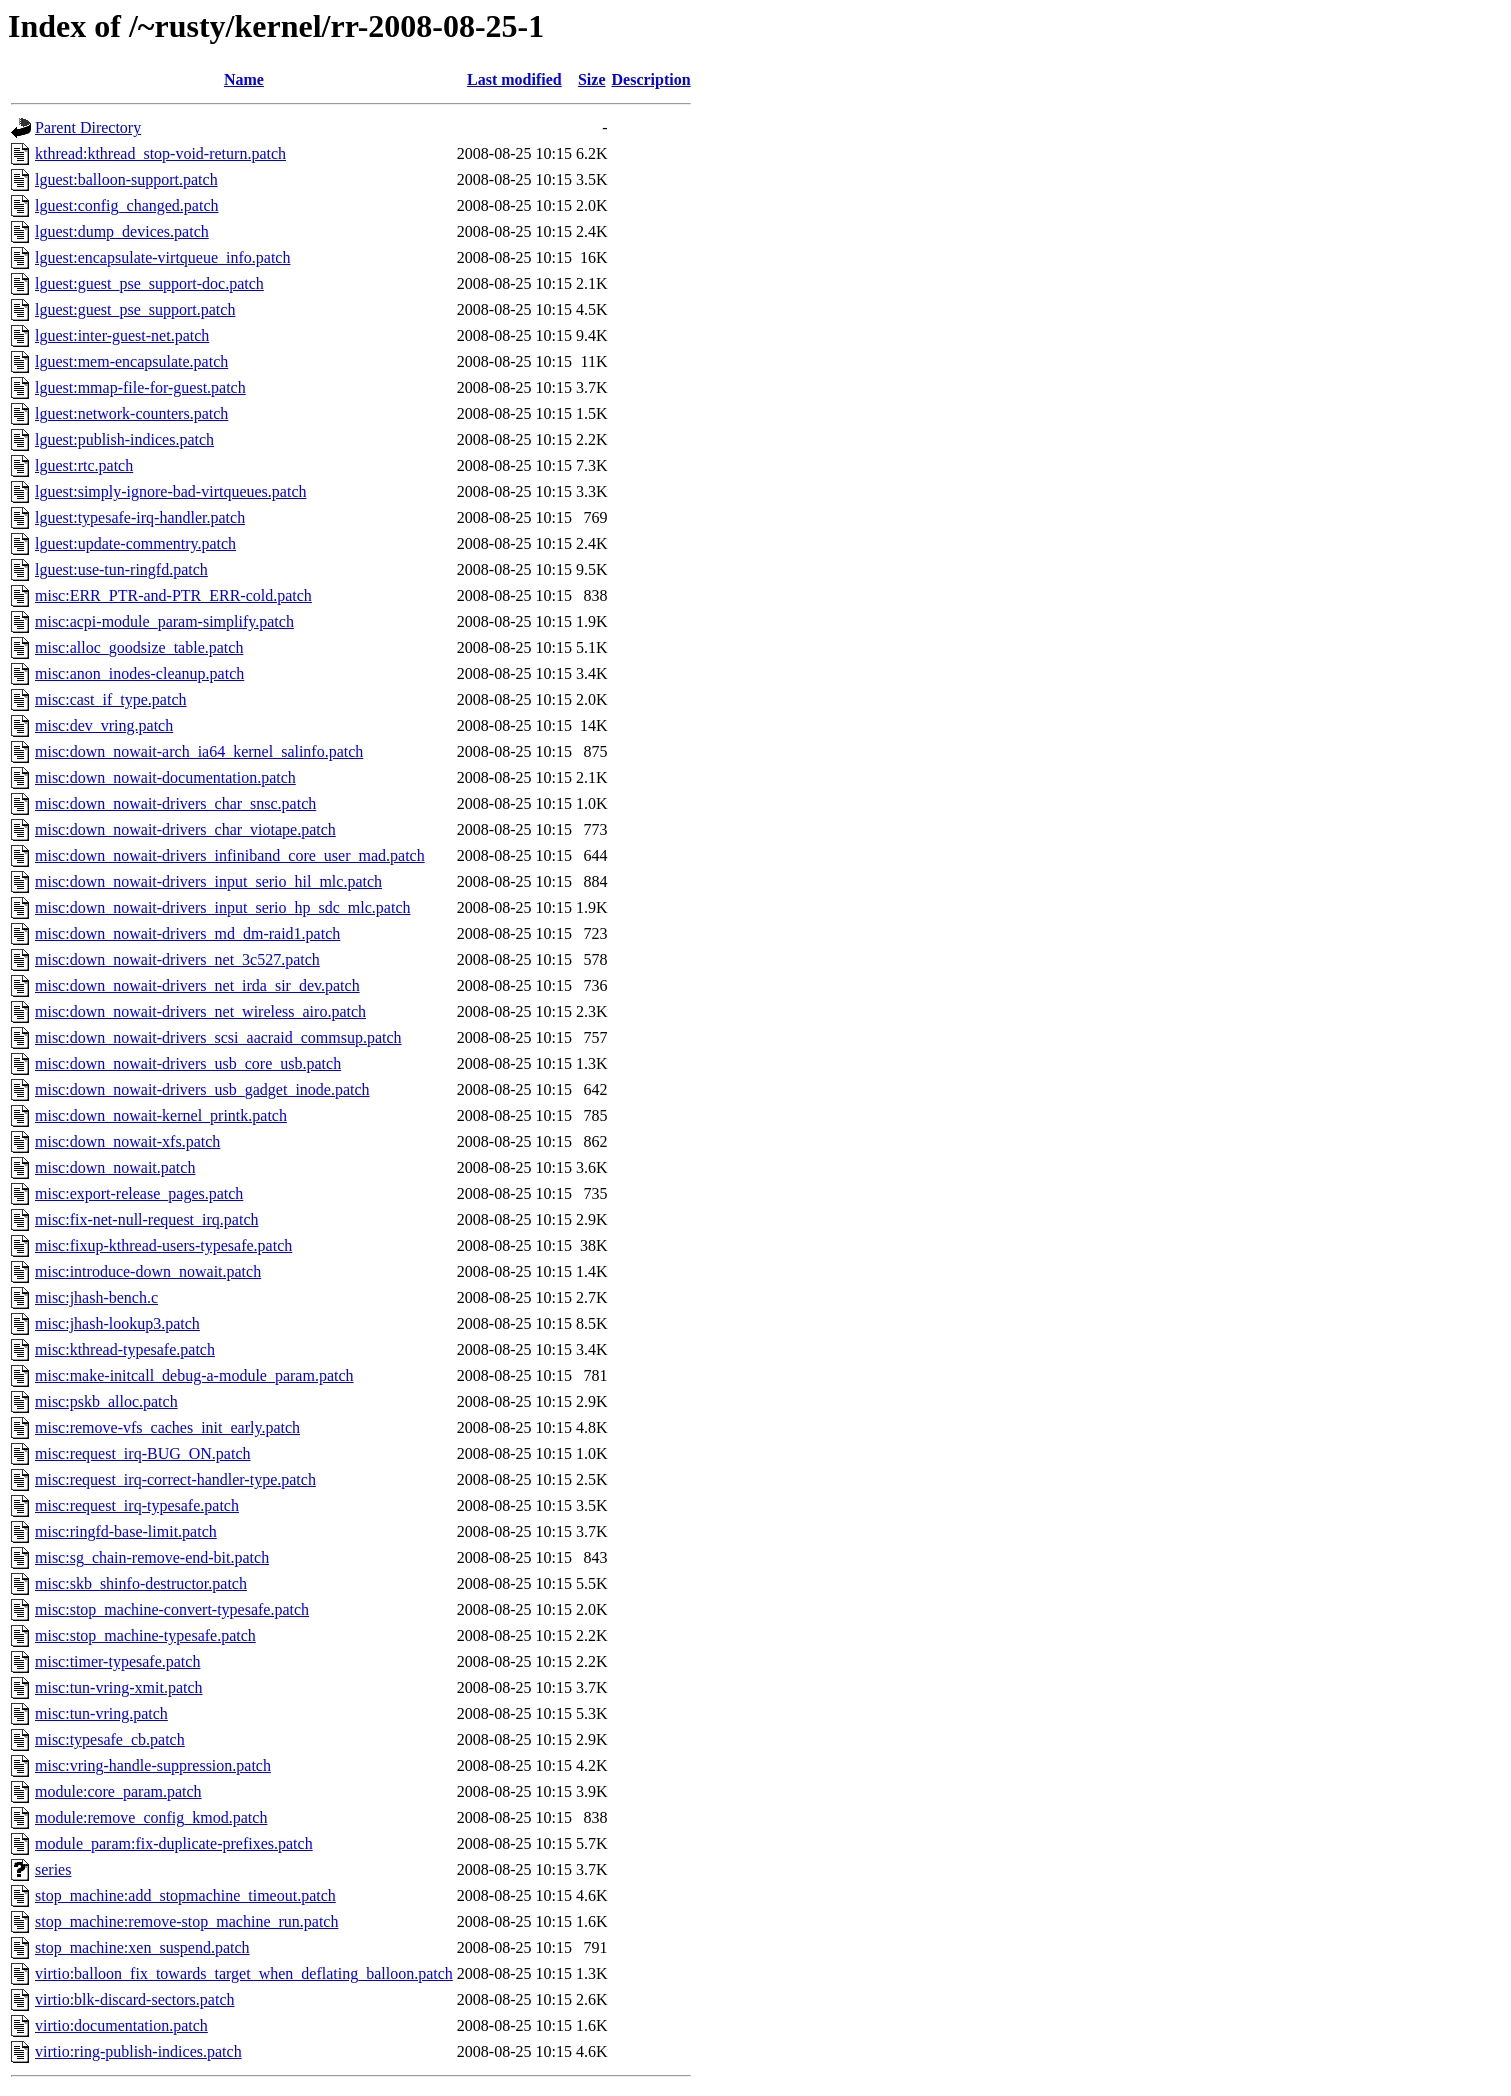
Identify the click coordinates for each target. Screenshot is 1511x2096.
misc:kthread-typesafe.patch (125, 1349)
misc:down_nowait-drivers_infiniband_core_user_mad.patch (230, 855)
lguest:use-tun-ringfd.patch (121, 569)
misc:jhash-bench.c (96, 1297)
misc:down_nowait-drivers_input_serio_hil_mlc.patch (208, 881)
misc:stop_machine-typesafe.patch (145, 1635)
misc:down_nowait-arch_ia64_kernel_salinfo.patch (199, 751)
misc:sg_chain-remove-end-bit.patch (152, 1557)
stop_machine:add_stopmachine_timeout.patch (185, 1895)
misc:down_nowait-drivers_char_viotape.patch (185, 829)
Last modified (514, 79)
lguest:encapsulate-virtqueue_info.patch (162, 257)
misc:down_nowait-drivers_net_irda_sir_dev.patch (197, 985)
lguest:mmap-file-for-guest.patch (140, 387)
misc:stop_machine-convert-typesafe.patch (172, 1609)
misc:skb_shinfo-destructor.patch (141, 1583)
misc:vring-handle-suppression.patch (153, 1765)
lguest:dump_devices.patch (122, 231)
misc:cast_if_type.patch (111, 699)
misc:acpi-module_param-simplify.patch (164, 621)
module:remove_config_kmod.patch (151, 1817)
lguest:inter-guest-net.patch (122, 335)
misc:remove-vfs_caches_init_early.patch (167, 1427)
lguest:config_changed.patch (127, 205)
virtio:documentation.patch (121, 2025)
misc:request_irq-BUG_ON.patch (143, 1453)
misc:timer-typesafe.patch (117, 1661)
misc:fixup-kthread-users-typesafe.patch (163, 1245)
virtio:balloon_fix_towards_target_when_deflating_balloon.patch (244, 1973)
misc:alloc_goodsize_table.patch (139, 647)
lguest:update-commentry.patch (135, 543)
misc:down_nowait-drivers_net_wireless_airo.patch (200, 1011)
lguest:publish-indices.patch (124, 439)
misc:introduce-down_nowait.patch (148, 1271)
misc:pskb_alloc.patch (106, 1401)
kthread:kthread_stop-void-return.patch (160, 153)
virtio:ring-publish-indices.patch (138, 2051)
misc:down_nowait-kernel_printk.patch (161, 1115)
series (53, 1869)
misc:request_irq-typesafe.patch (137, 1505)
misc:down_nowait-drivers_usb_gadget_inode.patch (202, 1089)
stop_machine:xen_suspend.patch (142, 1947)
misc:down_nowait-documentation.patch (165, 777)
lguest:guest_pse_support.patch (135, 309)
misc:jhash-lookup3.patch (117, 1323)
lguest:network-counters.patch (131, 413)
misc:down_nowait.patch (115, 1167)
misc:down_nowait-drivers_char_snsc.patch (175, 803)
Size (592, 79)
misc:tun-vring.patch (101, 1713)
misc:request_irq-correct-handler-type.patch (175, 1479)
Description (651, 79)
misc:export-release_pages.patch (139, 1193)
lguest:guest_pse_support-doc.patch (149, 283)
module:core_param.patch (118, 1791)
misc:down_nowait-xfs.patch (127, 1141)
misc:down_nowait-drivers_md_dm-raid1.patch (187, 933)
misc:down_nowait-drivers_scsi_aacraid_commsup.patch (218, 1037)
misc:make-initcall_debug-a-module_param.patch (194, 1375)
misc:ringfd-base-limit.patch (126, 1531)
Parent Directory (88, 127)
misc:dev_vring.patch (104, 725)
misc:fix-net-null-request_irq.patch (146, 1219)
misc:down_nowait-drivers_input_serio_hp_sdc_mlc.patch (222, 907)
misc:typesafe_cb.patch (110, 1739)
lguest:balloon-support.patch (126, 179)
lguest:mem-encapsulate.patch (131, 361)
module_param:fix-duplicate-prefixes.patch (174, 1843)
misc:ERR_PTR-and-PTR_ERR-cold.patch (173, 595)
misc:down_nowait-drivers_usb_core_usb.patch (188, 1063)
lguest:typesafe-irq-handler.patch (140, 517)
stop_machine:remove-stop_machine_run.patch (186, 1921)
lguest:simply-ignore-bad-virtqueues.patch (170, 491)
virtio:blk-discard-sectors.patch (135, 1999)
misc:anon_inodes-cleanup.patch (139, 673)
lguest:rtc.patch (84, 465)
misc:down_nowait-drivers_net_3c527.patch (177, 959)
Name (244, 79)
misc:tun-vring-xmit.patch (119, 1687)
